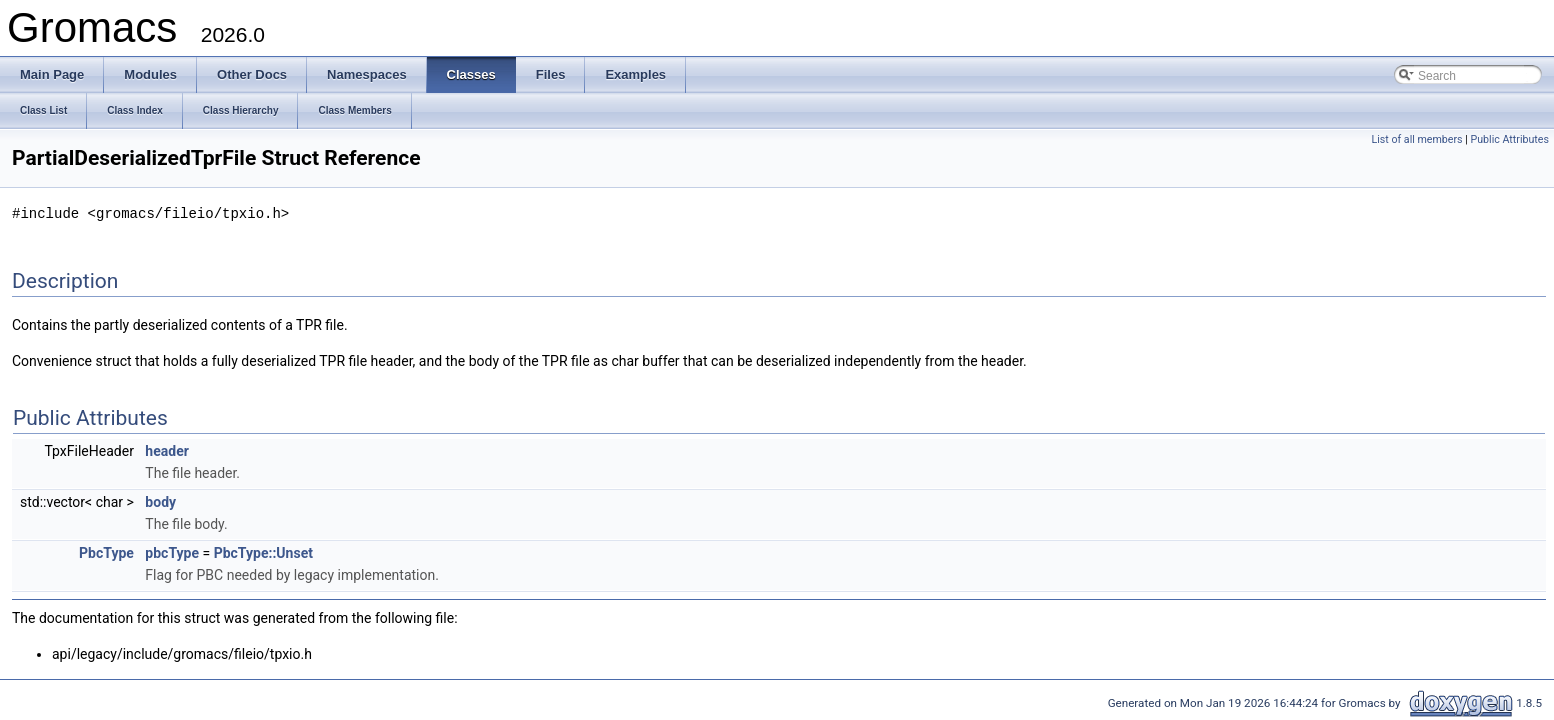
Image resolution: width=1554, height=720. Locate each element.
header (166, 450)
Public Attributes (1509, 139)
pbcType (172, 552)
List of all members (1416, 139)
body (160, 501)
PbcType (106, 552)
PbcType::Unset (263, 552)
